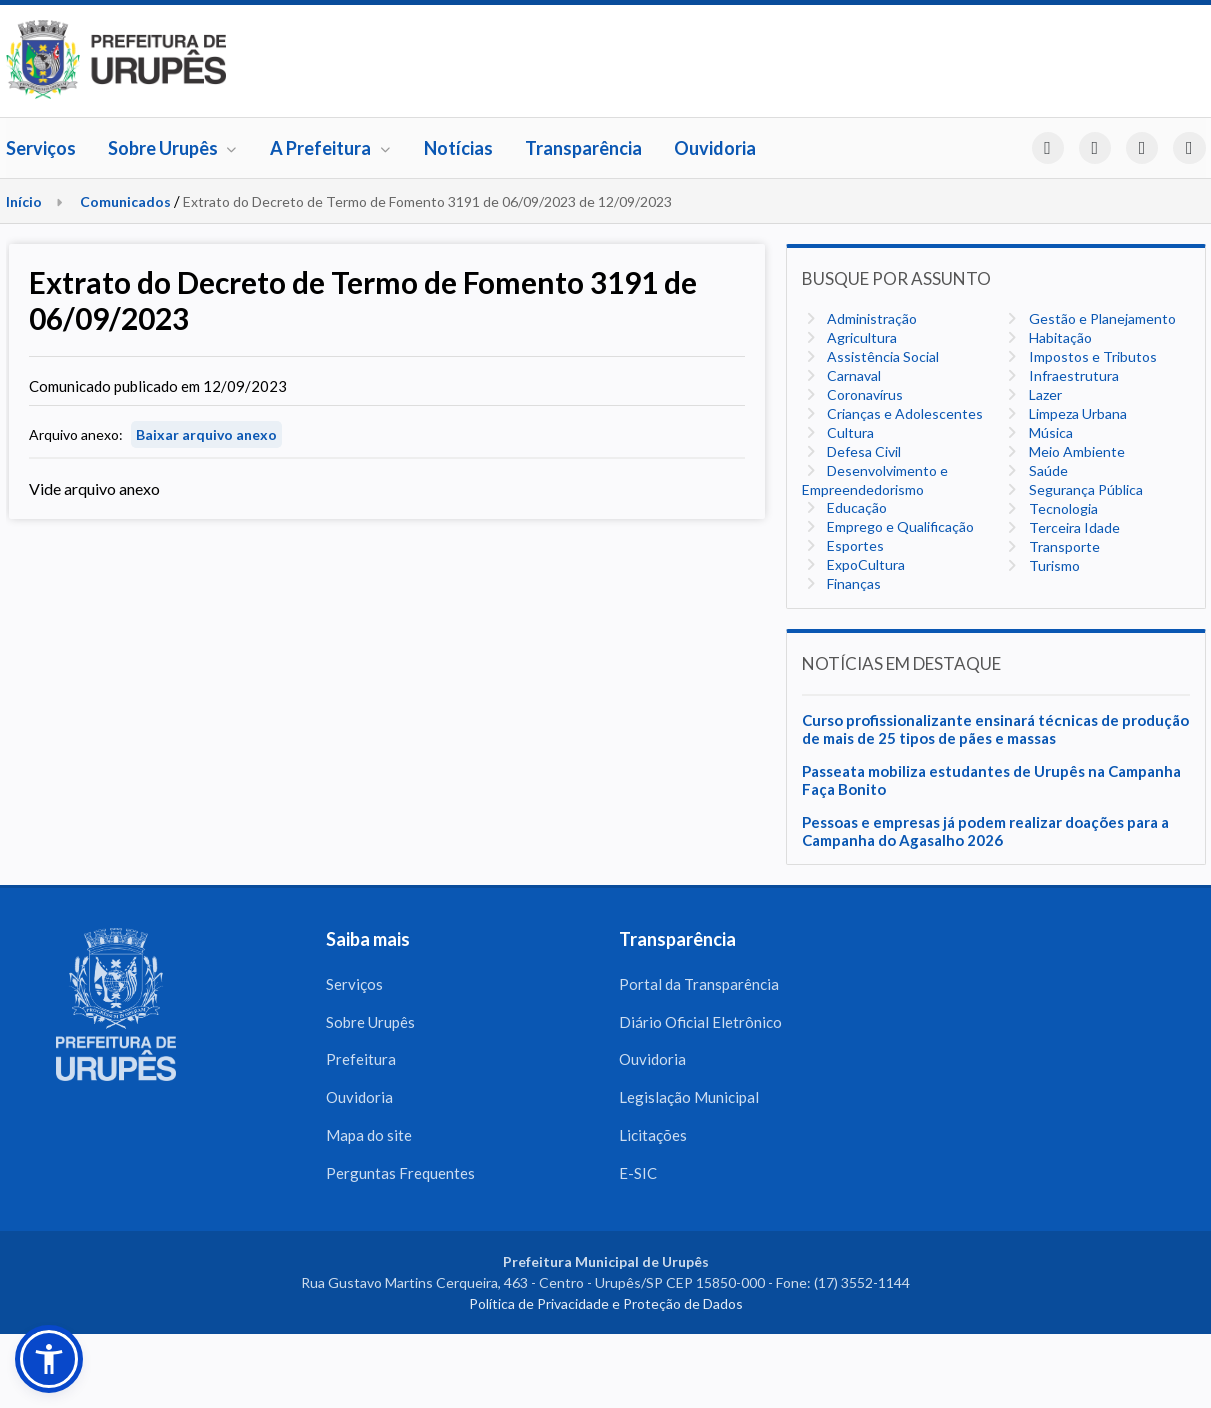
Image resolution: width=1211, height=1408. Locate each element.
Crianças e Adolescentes (903, 413)
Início (24, 201)
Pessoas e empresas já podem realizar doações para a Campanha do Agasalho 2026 (985, 831)
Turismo (1053, 565)
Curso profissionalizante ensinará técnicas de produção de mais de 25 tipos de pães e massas (995, 729)
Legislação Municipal (689, 1098)
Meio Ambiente (1075, 451)
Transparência (583, 148)
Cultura (849, 432)
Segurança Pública (1084, 489)
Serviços (41, 148)
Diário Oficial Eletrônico (700, 1022)
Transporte (1063, 546)
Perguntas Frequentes (400, 1174)
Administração (870, 318)
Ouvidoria (715, 148)
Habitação (1059, 337)
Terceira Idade (1073, 527)
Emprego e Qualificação (899, 526)
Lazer (1044, 394)
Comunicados (125, 201)
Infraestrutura (1072, 375)
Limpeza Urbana (1076, 413)
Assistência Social (881, 356)
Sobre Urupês (173, 148)
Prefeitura (361, 1060)
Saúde (1047, 470)
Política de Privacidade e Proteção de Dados (606, 1305)
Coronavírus (863, 394)
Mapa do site (369, 1136)
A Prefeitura (331, 148)
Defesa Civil (862, 451)
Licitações (653, 1136)
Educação (855, 507)
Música (1049, 432)
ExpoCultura (864, 564)
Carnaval (852, 375)
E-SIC (638, 1174)
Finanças (852, 583)
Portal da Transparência (699, 984)
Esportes (854, 545)
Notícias (458, 148)
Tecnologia (1062, 508)
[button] (49, 1359)
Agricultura (860, 337)
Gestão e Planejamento (1101, 318)
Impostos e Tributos (1091, 356)
